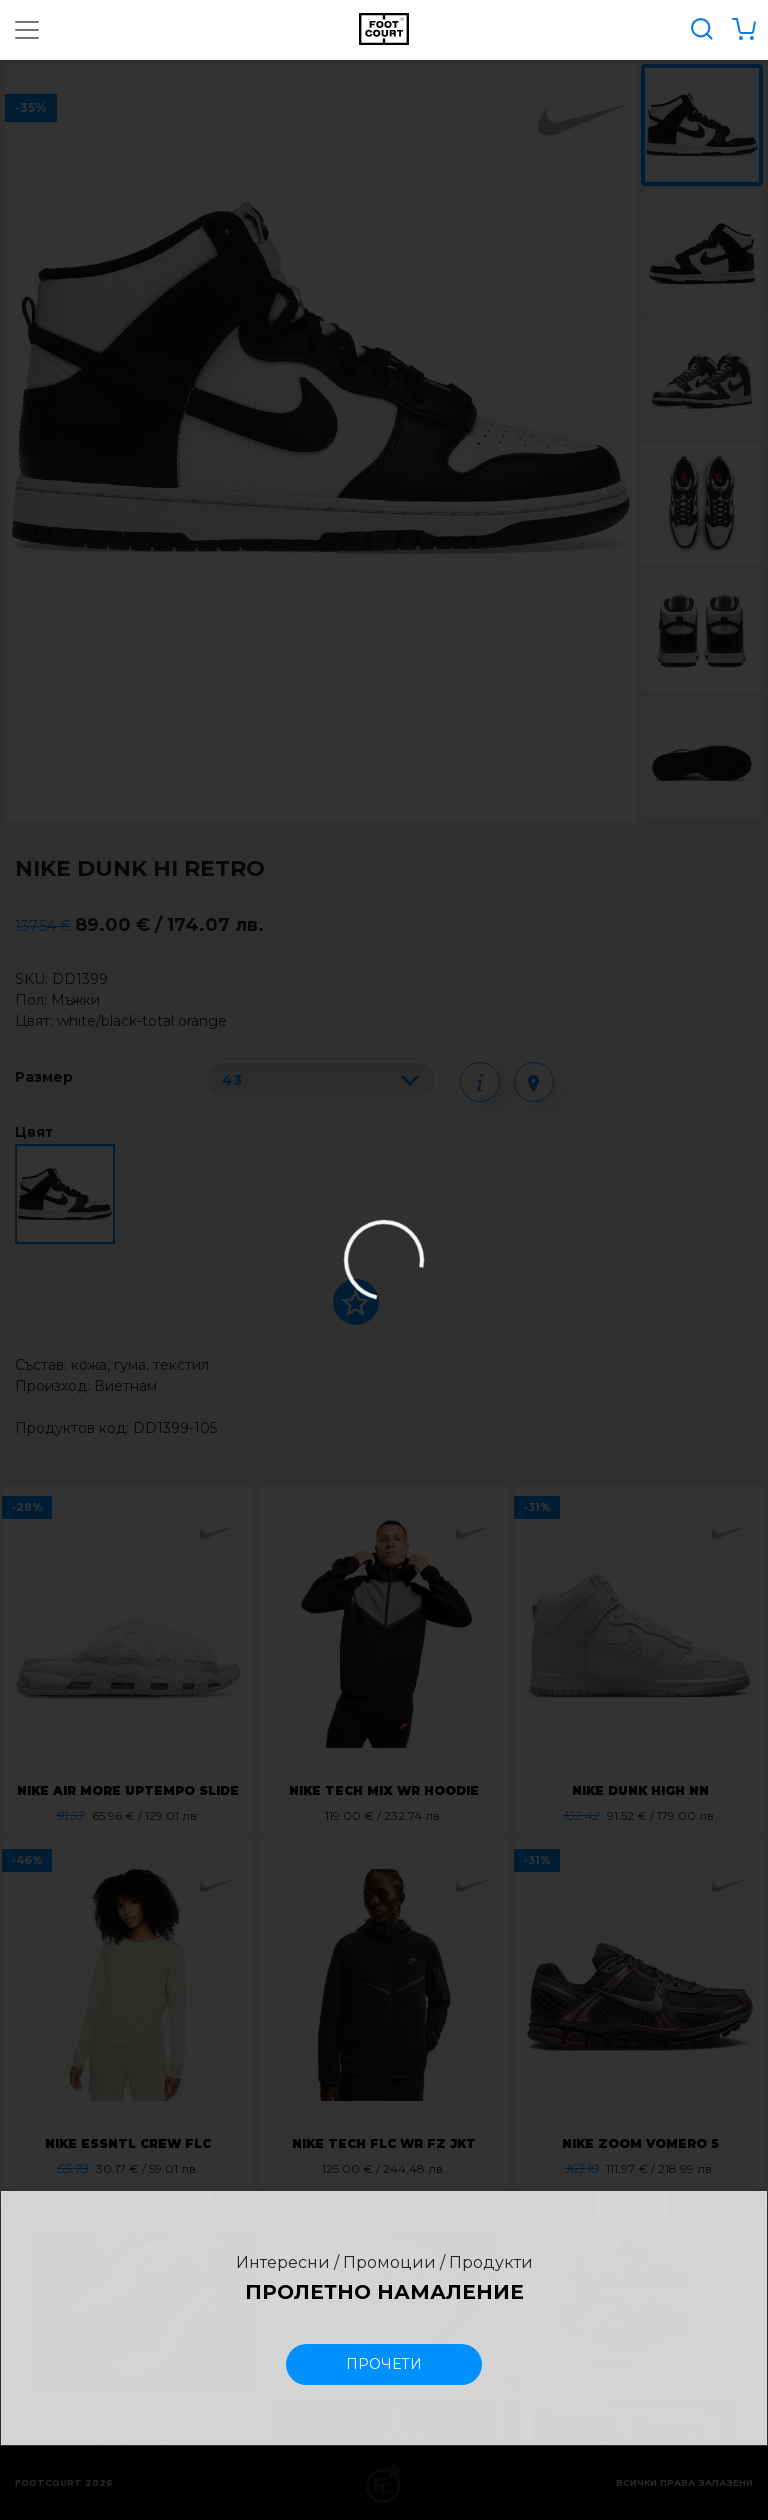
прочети (384, 2364)
